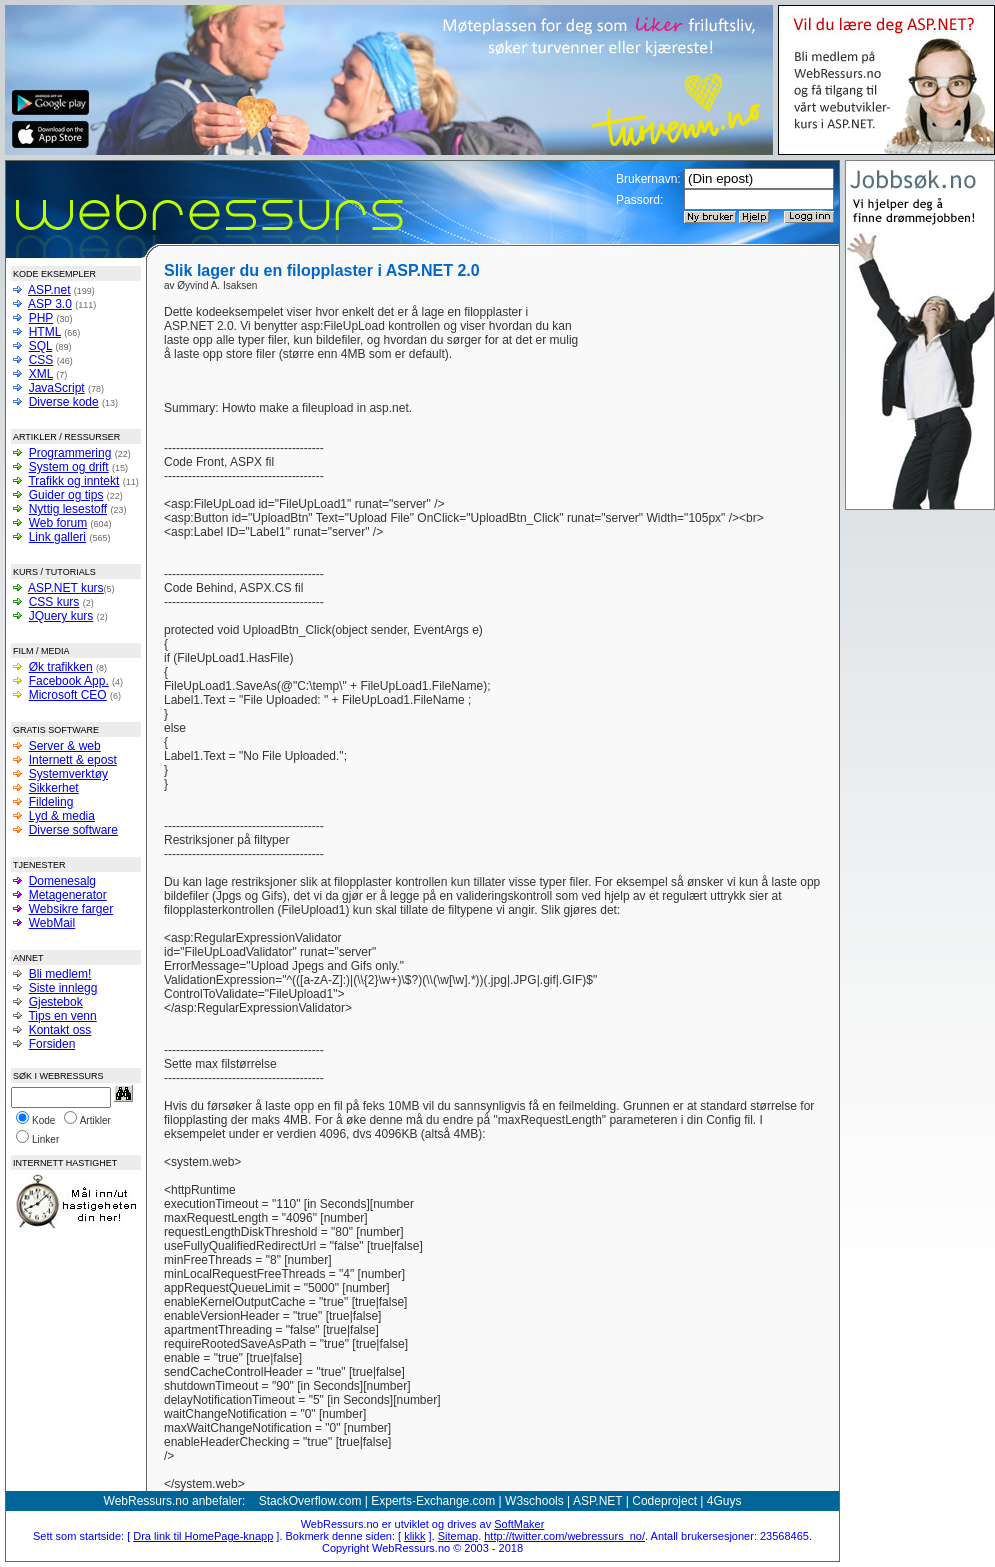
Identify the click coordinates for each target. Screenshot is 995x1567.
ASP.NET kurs (66, 588)
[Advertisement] (702, 335)
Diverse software (73, 830)
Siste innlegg (63, 988)
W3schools (534, 1501)
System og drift (69, 467)
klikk (414, 1536)
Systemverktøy (68, 774)
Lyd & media (62, 816)
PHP (41, 318)
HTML (45, 332)
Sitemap (458, 1536)
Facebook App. (69, 681)
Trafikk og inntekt (73, 481)
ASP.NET (598, 1501)
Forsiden (52, 1044)
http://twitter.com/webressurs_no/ (564, 1536)
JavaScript (57, 388)
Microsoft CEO (68, 695)
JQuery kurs (61, 616)
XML (41, 374)
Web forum (58, 523)
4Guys (724, 1501)
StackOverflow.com (310, 1501)
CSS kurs (54, 602)
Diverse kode (64, 402)
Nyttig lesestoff (68, 509)
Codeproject (664, 1501)
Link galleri (57, 537)
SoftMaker (519, 1524)
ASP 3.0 (50, 304)
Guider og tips (66, 495)
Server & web (65, 746)
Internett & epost (73, 760)
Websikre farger (71, 909)
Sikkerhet (54, 788)
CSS (41, 360)
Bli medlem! (60, 974)
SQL (41, 346)
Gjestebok (56, 1002)
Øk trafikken (61, 667)
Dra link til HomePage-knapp (203, 1536)
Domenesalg (62, 881)
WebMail (52, 923)
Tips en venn (62, 1016)
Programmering (70, 453)
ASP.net (49, 290)
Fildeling (51, 802)
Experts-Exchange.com (433, 1501)
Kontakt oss (60, 1030)
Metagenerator (68, 895)
